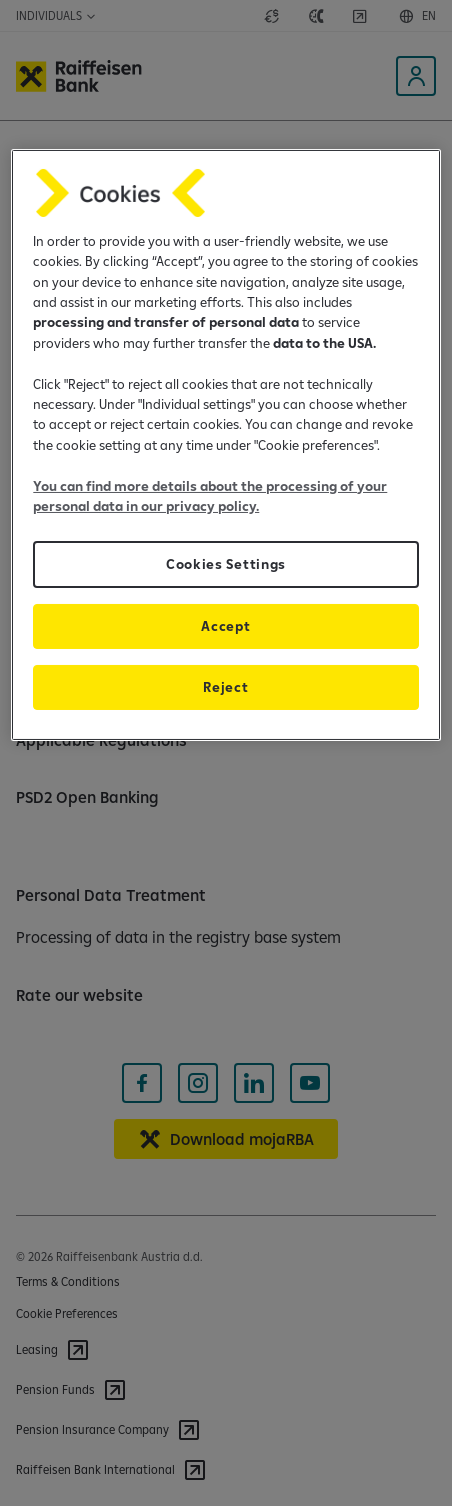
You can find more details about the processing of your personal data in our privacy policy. (210, 496)
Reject (225, 687)
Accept (225, 626)
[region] (225, 445)
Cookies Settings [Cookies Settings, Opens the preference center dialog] (226, 564)
